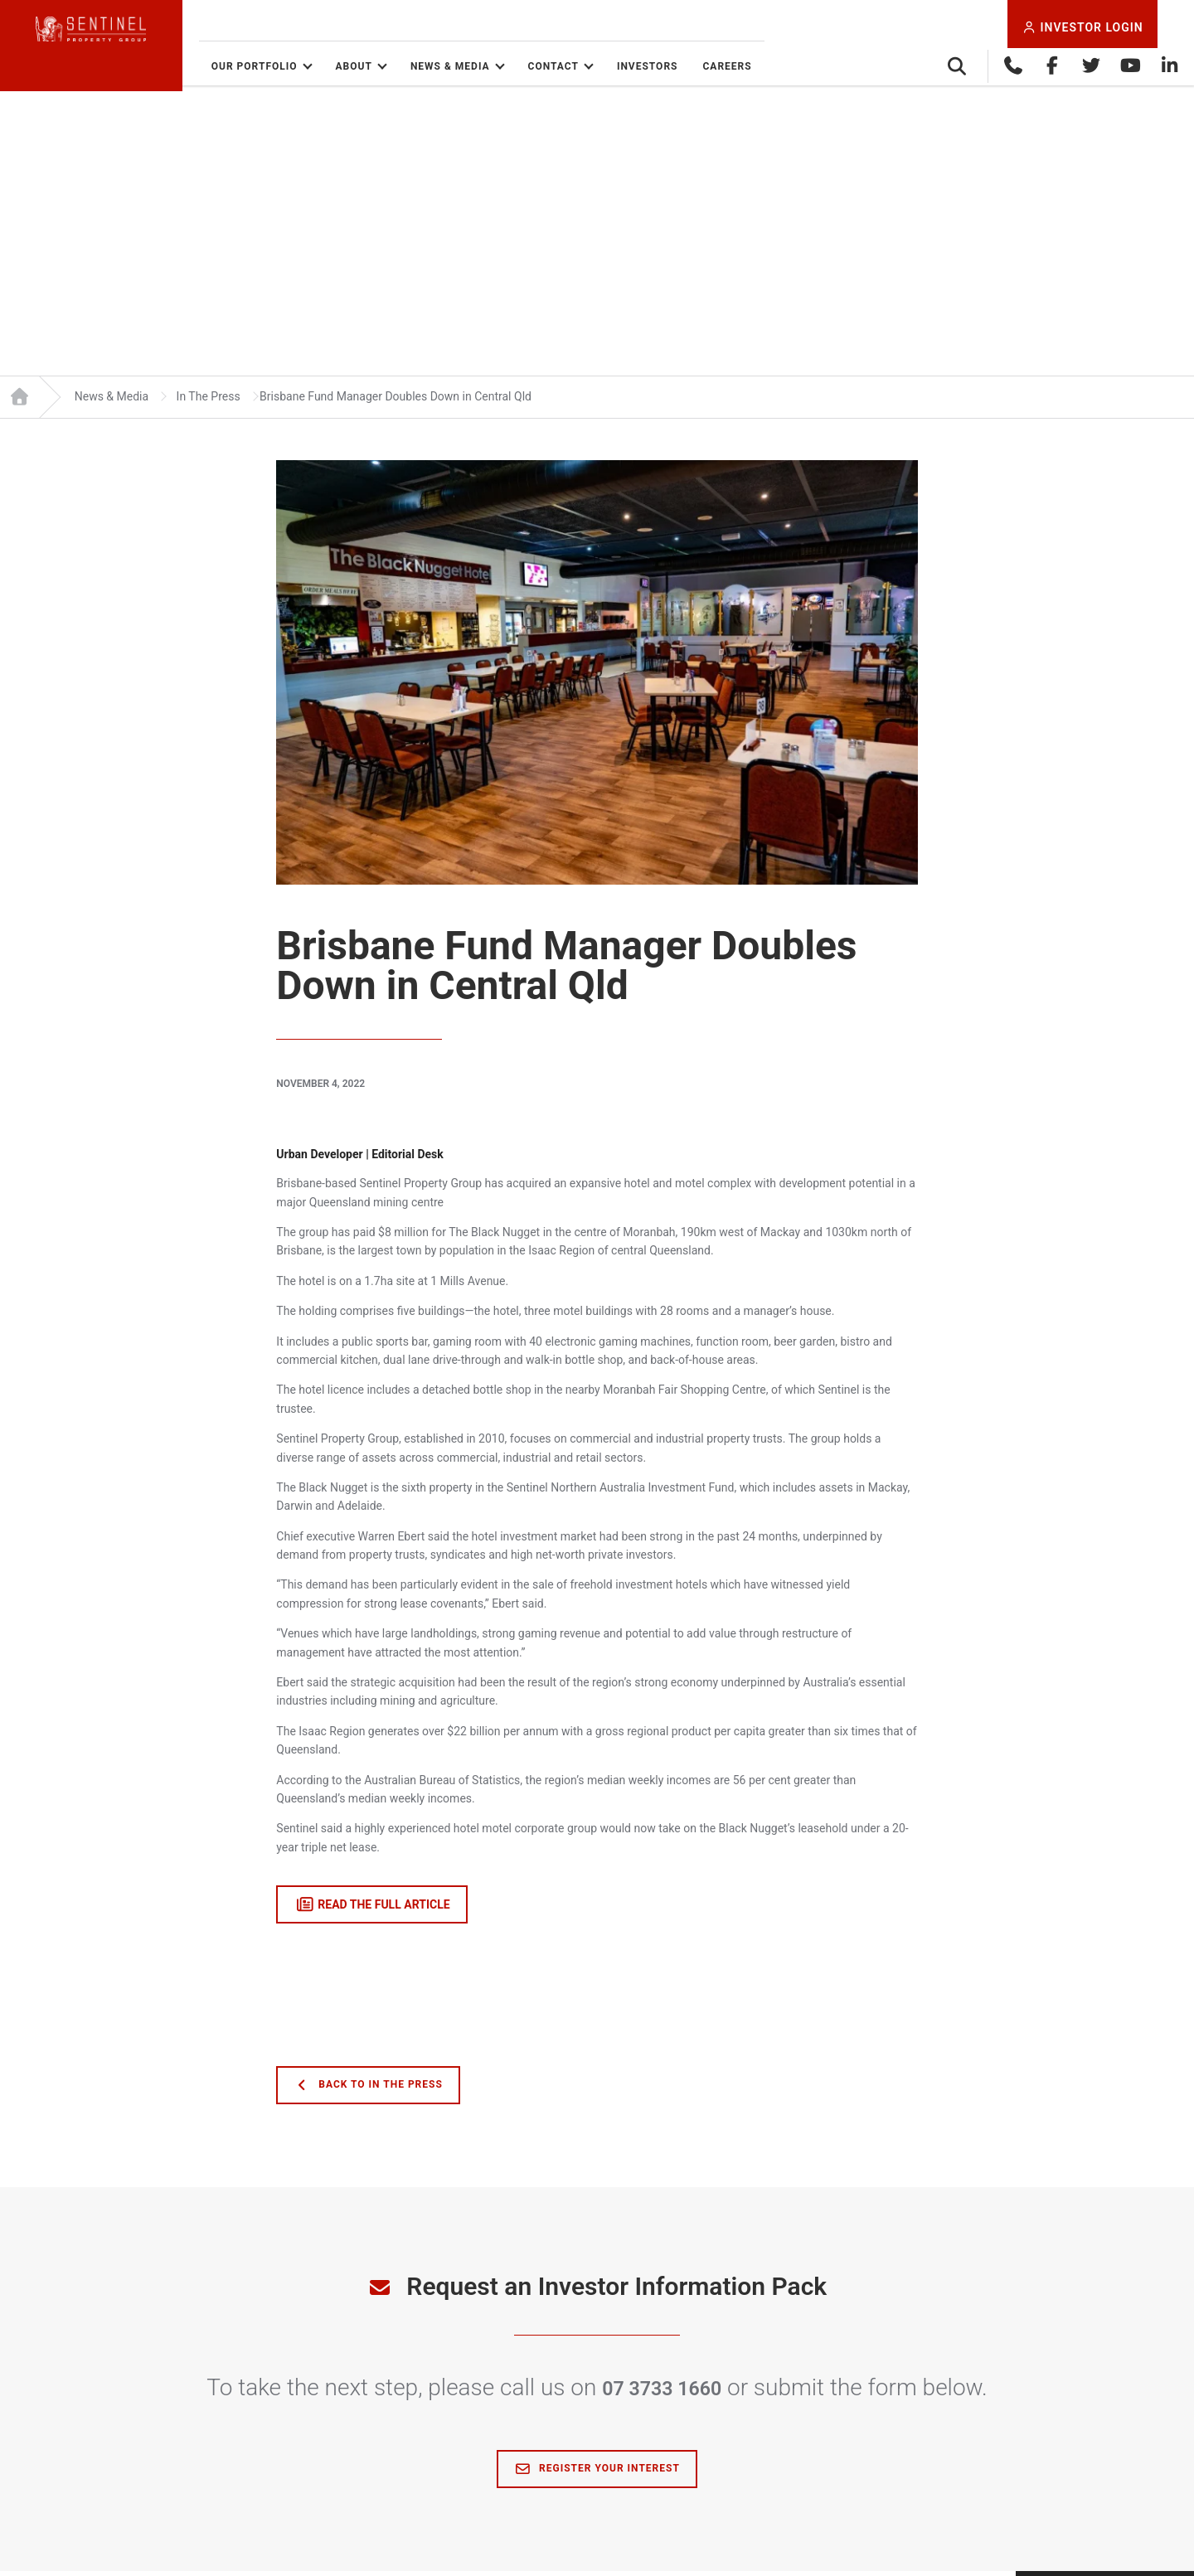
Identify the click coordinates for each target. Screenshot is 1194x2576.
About (420, 66)
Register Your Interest (597, 2474)
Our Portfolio (321, 66)
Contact (620, 66)
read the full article (371, 1910)
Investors (714, 66)
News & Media (516, 66)
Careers (793, 66)
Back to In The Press (368, 2091)
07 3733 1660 (662, 2393)
